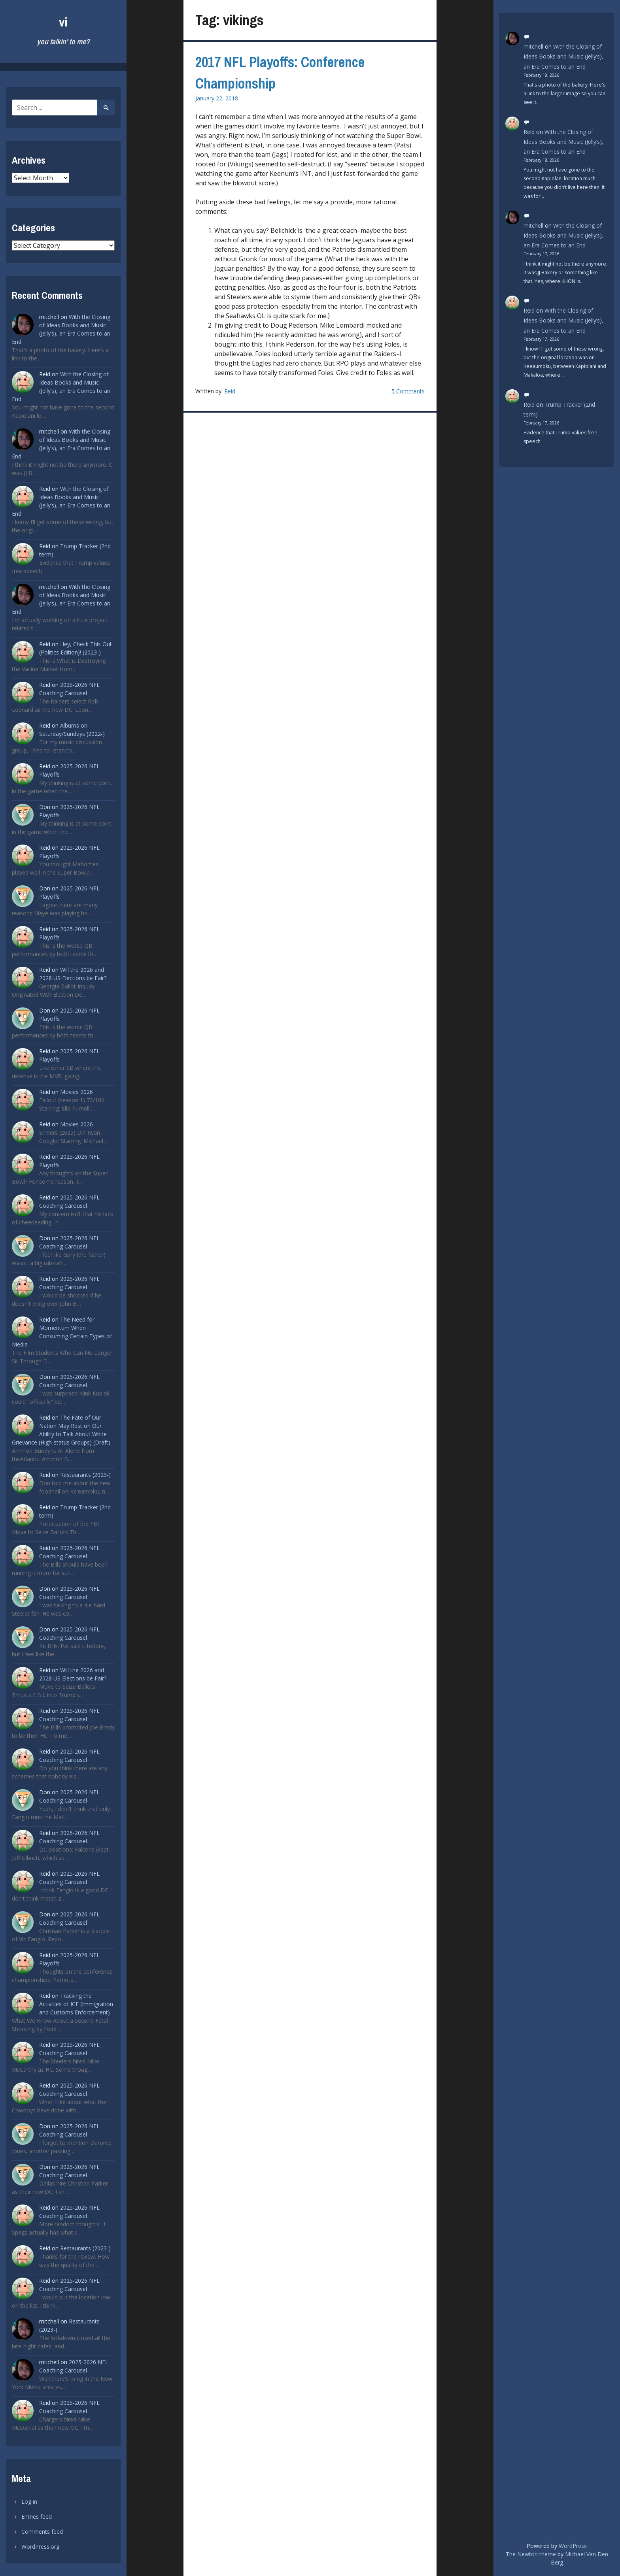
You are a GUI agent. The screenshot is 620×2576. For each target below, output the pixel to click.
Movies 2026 (76, 1092)
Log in (29, 2501)
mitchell (533, 46)
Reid (229, 391)
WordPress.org (40, 2546)
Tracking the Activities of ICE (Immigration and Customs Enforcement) (76, 2004)
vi (63, 21)
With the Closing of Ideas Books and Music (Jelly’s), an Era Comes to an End (563, 56)
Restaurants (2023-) (85, 1474)
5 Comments (408, 391)
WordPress (573, 2546)
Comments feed (42, 2531)
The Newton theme (531, 2554)
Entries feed (36, 2516)
